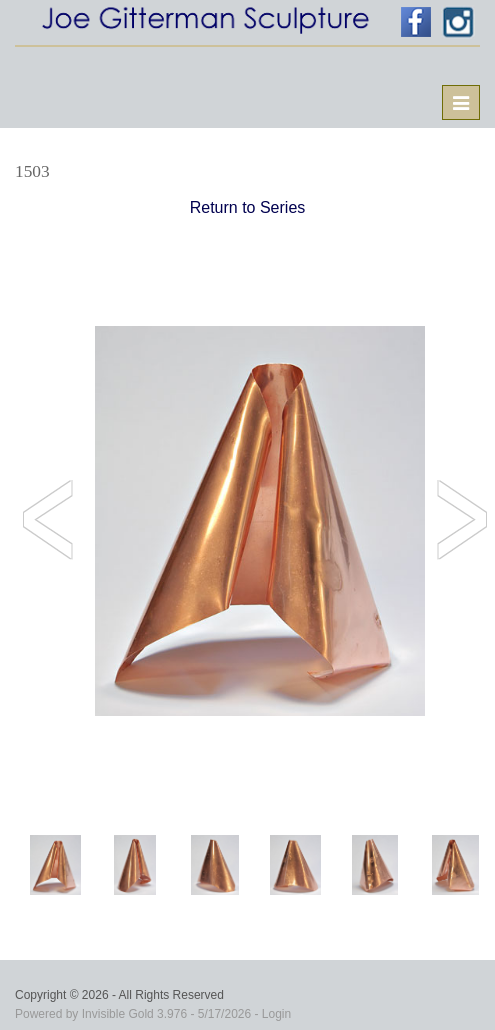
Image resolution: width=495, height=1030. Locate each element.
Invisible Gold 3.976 (136, 1014)
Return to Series (248, 207)
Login (276, 1014)
